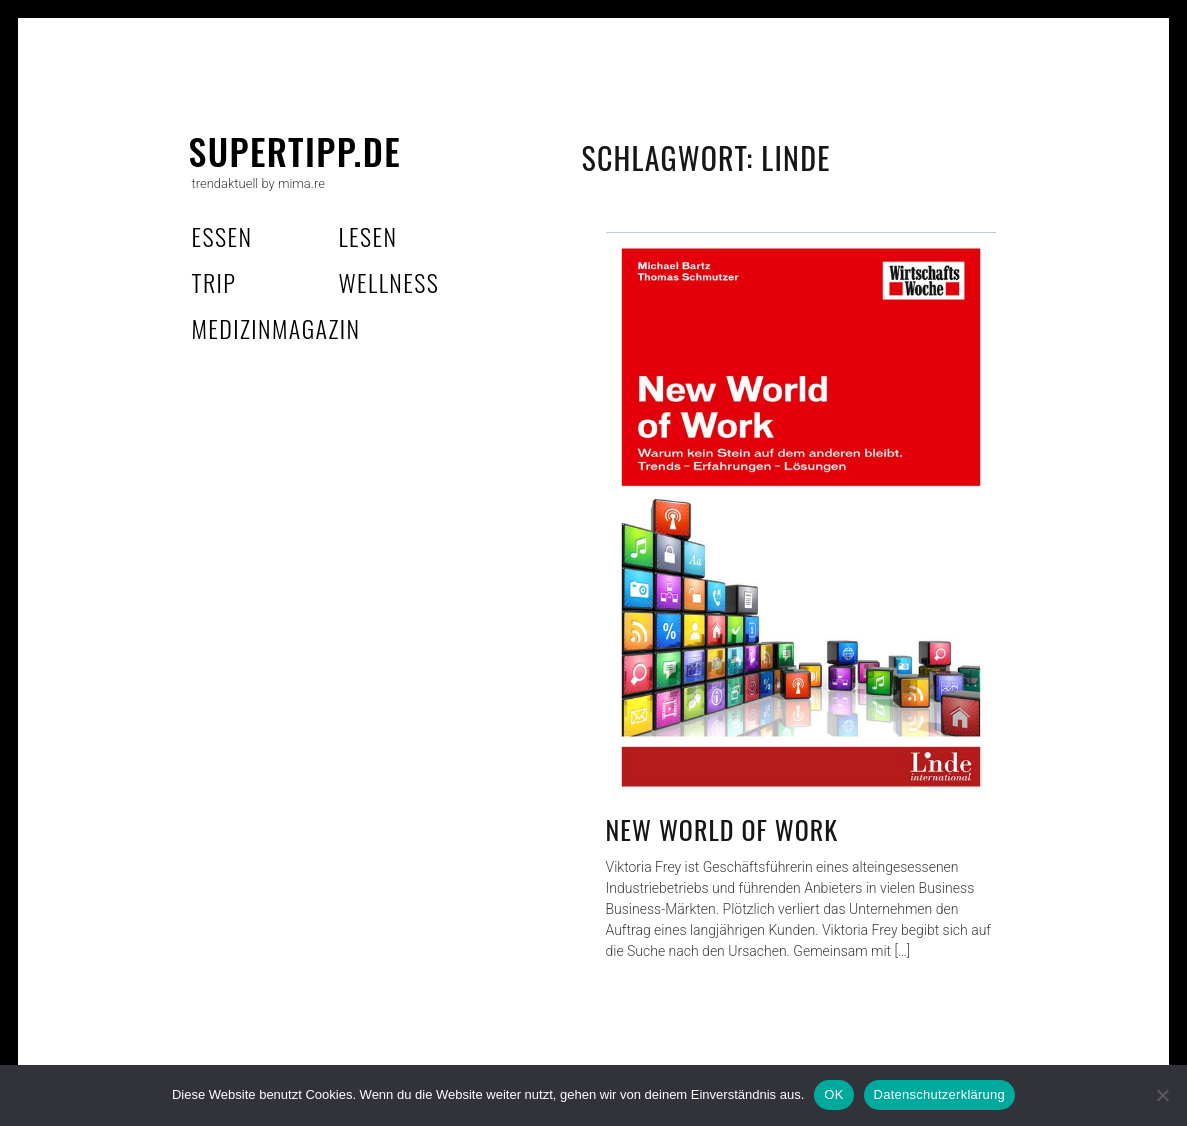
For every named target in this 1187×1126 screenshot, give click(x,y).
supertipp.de (295, 150)
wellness (389, 282)
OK (833, 1094)
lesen (368, 236)
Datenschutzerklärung (939, 1094)
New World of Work (722, 829)
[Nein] (1162, 1095)
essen (222, 236)
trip (214, 282)
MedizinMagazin (276, 328)
